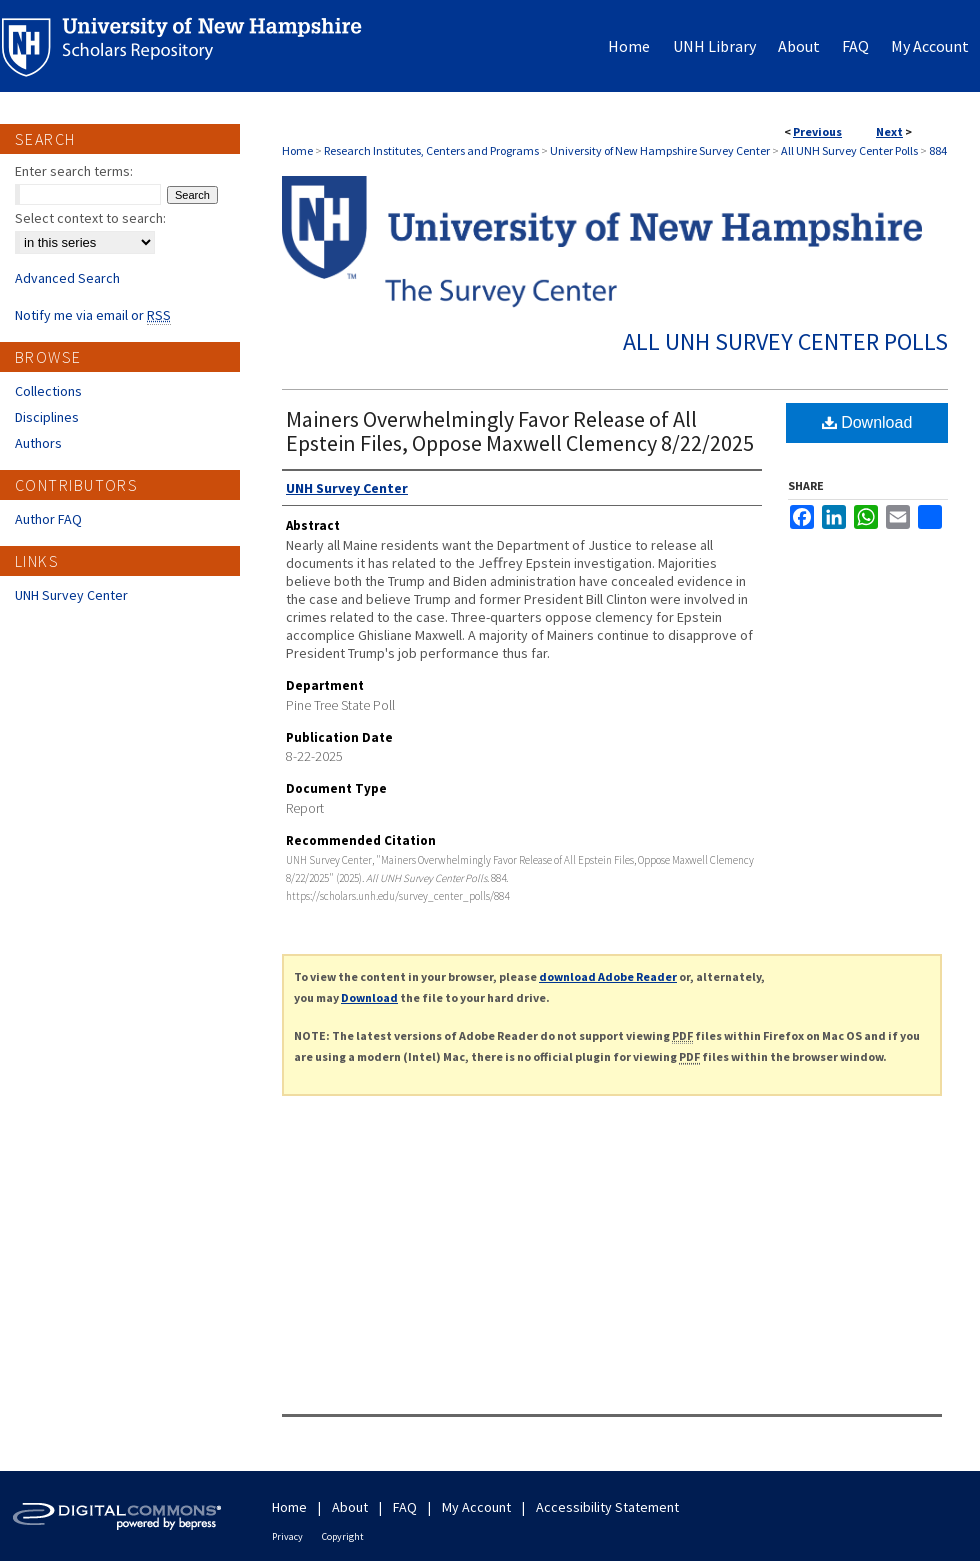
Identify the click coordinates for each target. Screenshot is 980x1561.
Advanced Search (67, 278)
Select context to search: (90, 218)
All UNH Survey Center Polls (849, 150)
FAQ (405, 1507)
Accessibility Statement (607, 1507)
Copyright (343, 1536)
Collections (48, 391)
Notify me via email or (93, 315)
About (350, 1507)
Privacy (287, 1536)
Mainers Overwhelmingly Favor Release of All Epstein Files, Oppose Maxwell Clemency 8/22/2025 (520, 431)
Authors (38, 443)
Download (867, 422)
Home (297, 150)
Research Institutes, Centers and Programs (431, 150)
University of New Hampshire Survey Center (660, 150)
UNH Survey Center (71, 595)
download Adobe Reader (608, 976)
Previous (817, 131)
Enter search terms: (74, 171)
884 (938, 150)
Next (889, 131)
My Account (476, 1507)
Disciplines (47, 417)
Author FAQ (48, 519)
